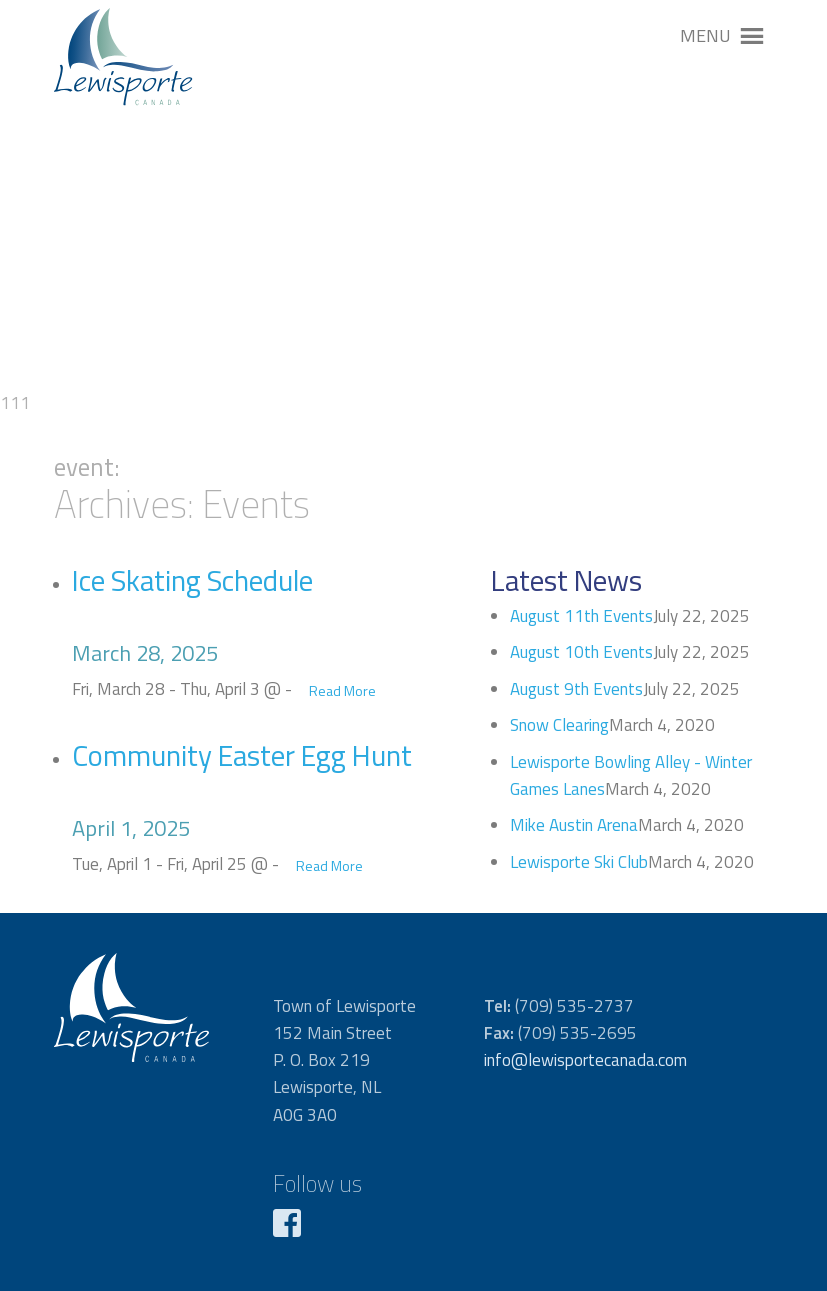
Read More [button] (342, 690)
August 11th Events (581, 616)
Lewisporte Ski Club (579, 862)
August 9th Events (576, 689)
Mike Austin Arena (574, 825)
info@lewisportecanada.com (585, 1060)
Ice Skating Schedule (192, 580)
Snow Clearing (559, 725)
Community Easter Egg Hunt (242, 755)
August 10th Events (581, 652)
